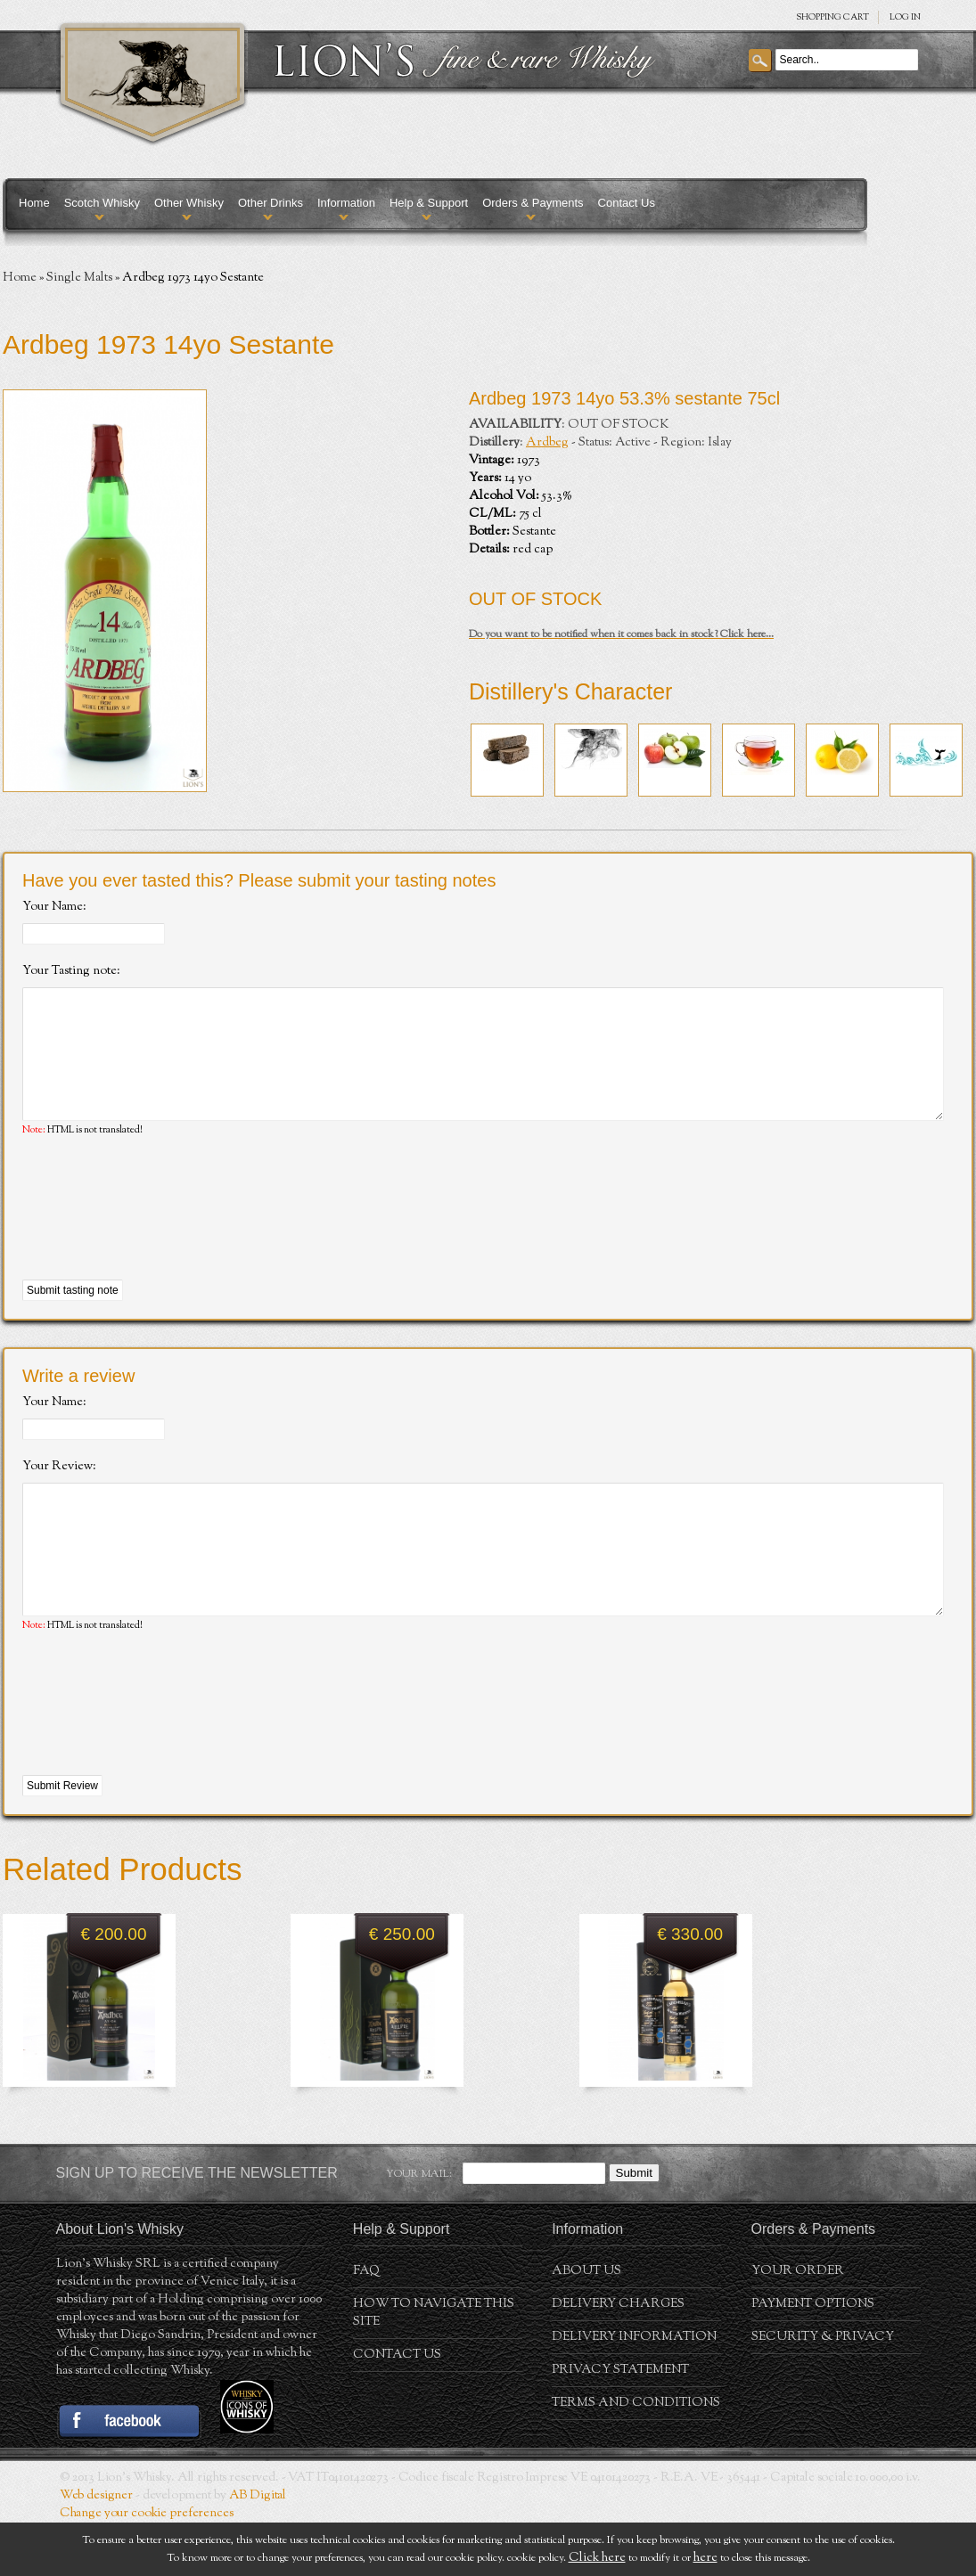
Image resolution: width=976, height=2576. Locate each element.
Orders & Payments (532, 202)
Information (346, 202)
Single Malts (79, 278)
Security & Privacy (822, 2391)
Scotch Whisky (102, 202)
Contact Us (626, 202)
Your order (797, 2325)
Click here (597, 2558)
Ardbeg (547, 443)
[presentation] (157, 1236)
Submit (634, 2226)
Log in (905, 17)
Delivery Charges (618, 2358)
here (705, 2558)
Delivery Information (634, 2391)
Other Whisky (189, 202)
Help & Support (429, 202)
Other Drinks (270, 202)
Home (34, 202)
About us (586, 2325)
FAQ (366, 2325)
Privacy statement (620, 2424)
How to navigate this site (433, 2366)
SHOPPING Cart (832, 17)
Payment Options (812, 2358)
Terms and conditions (636, 2457)
